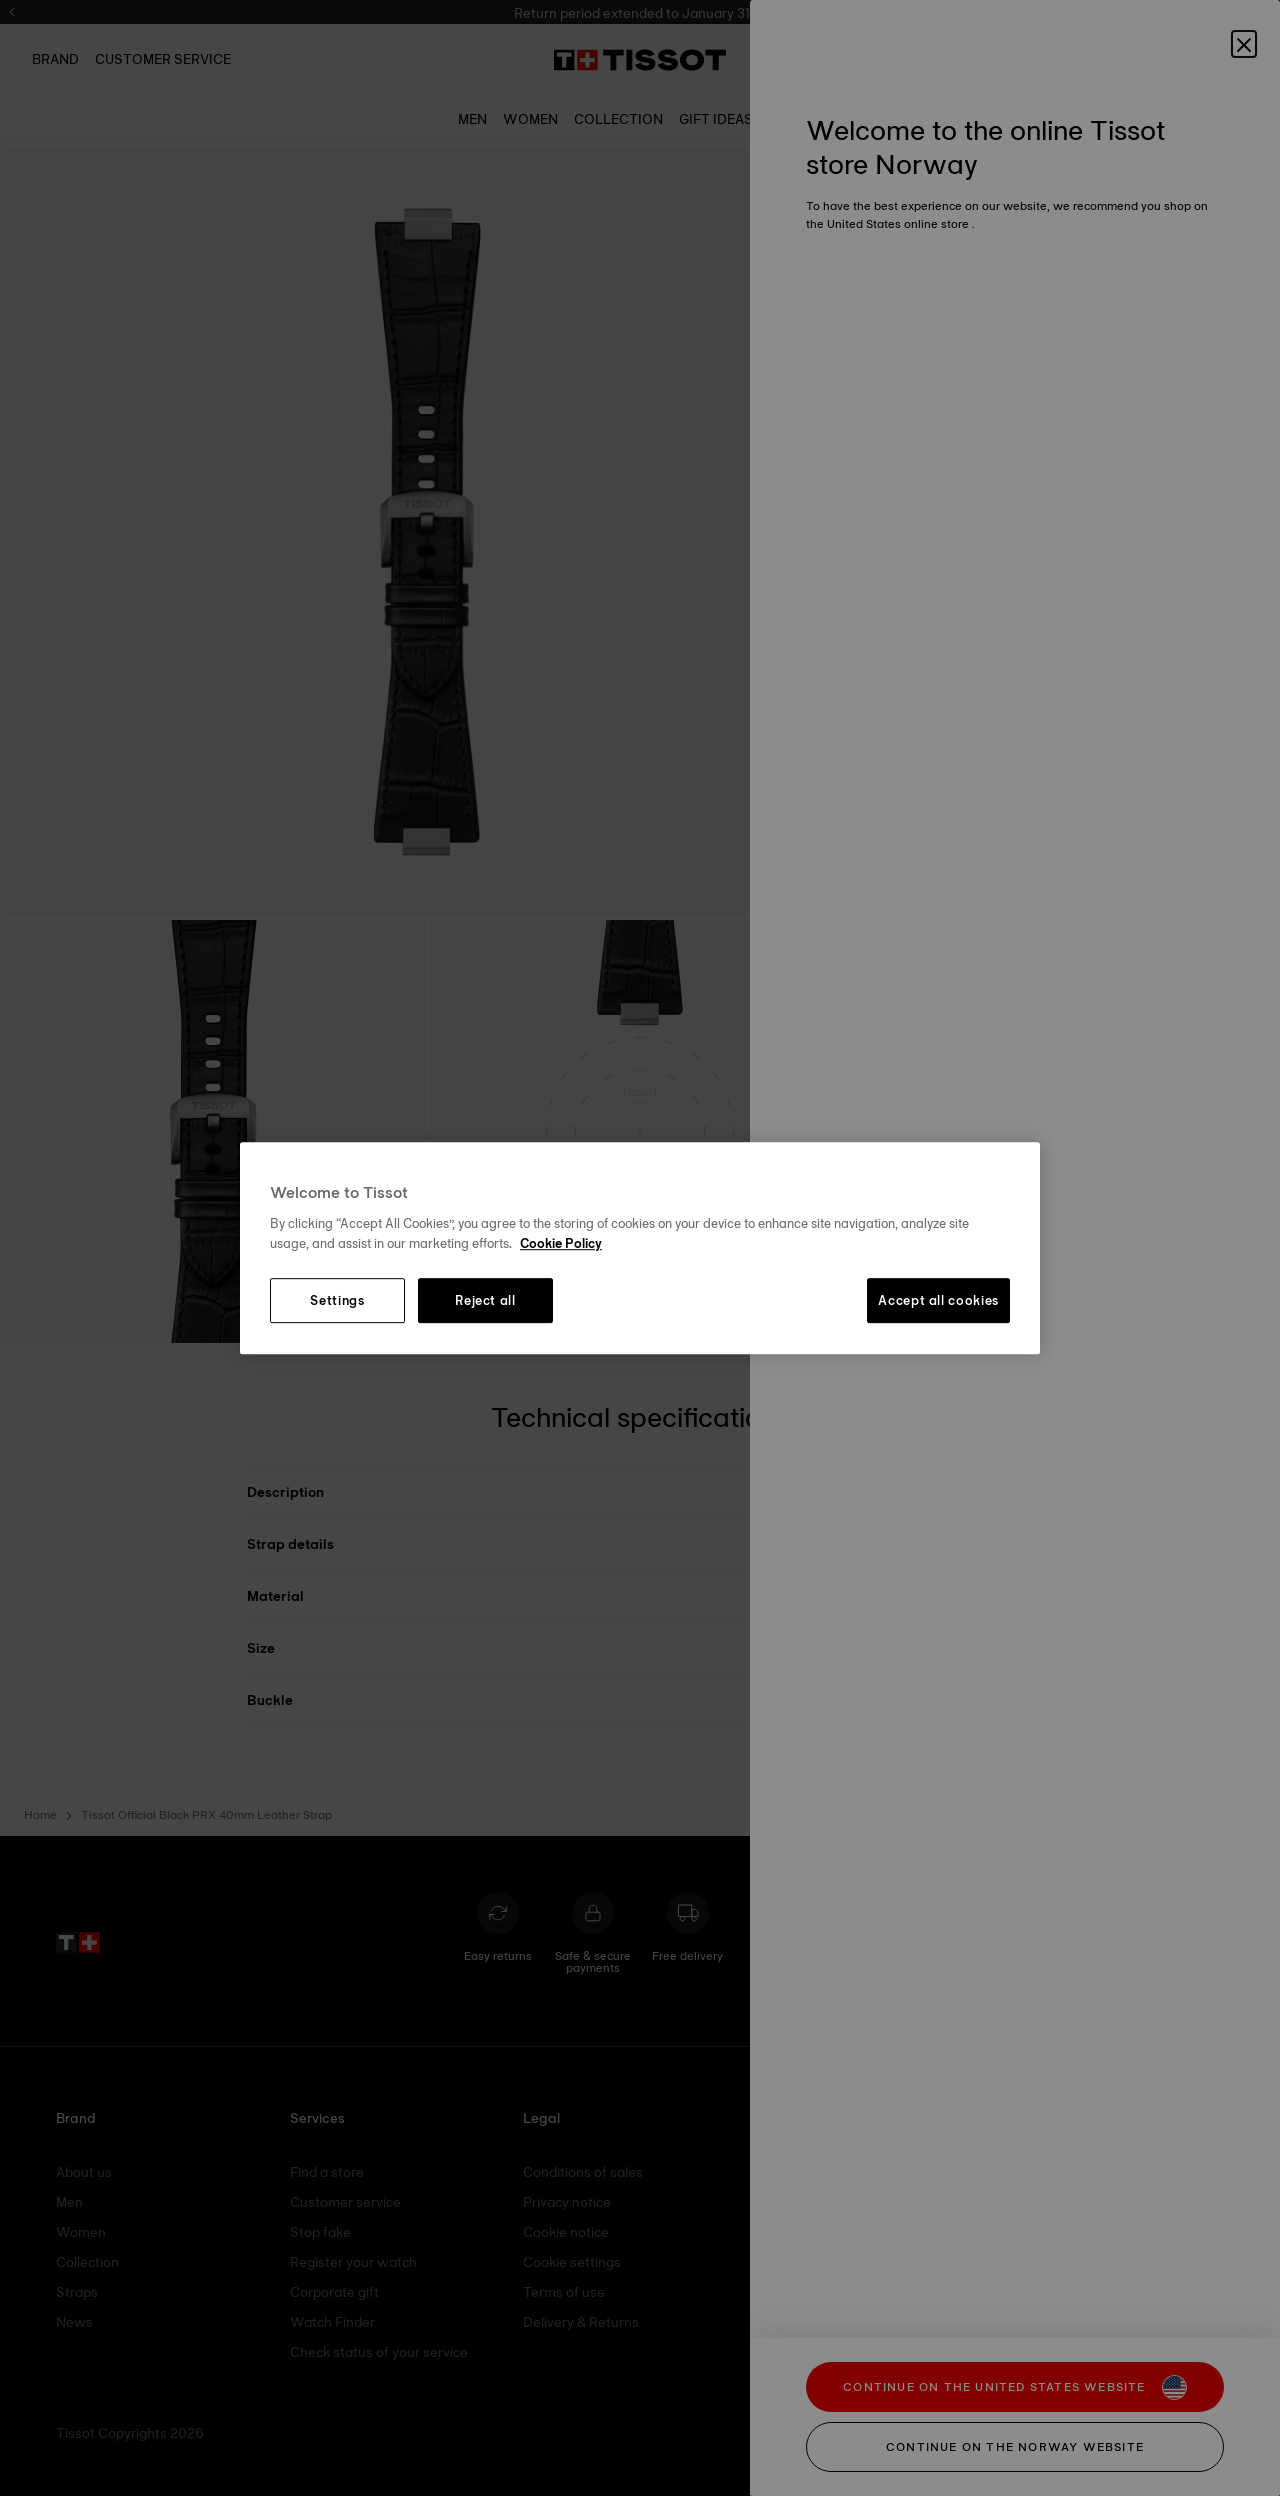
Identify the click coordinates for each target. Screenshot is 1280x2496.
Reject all (485, 1301)
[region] (640, 1248)
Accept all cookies (938, 1301)
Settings (337, 1301)
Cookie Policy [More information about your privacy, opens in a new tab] (561, 1243)
